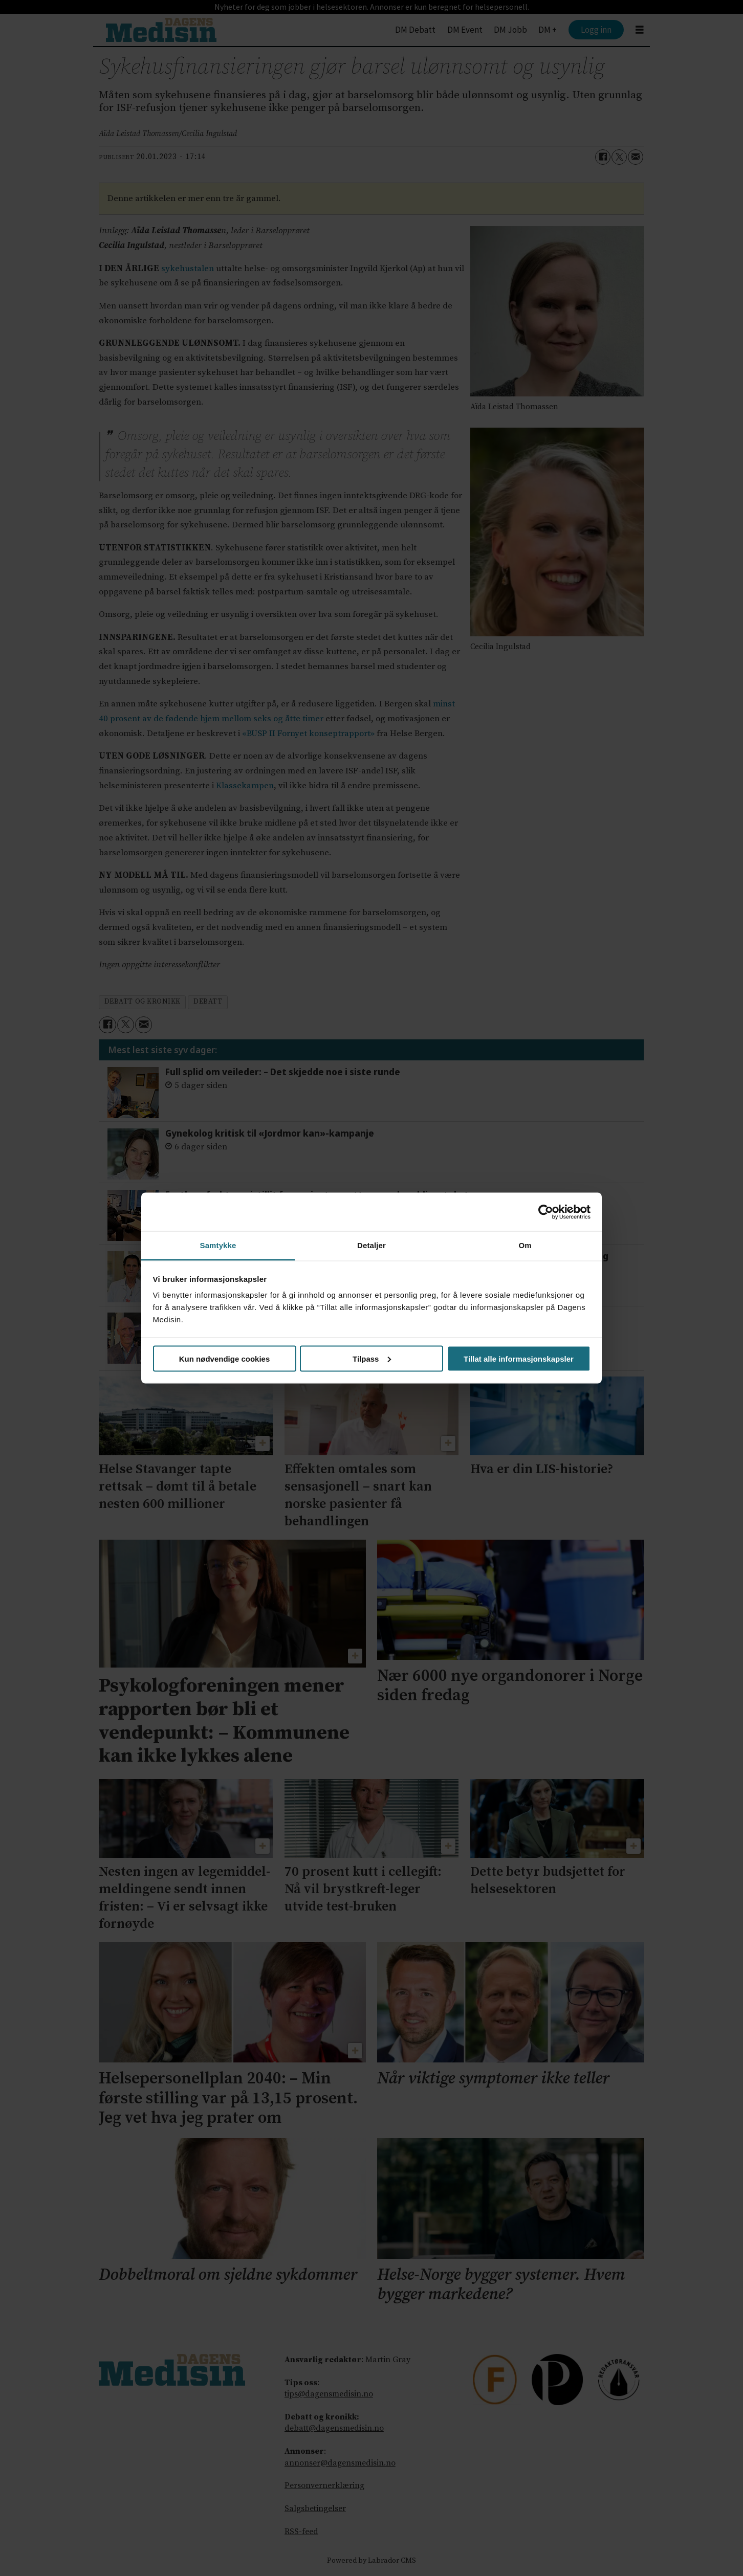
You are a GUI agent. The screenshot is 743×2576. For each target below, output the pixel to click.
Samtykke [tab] (218, 1245)
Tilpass (372, 1358)
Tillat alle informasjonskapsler (519, 1358)
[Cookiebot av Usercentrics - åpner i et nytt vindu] (546, 1211)
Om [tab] (524, 1245)
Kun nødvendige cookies (224, 1358)
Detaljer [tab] (371, 1245)
